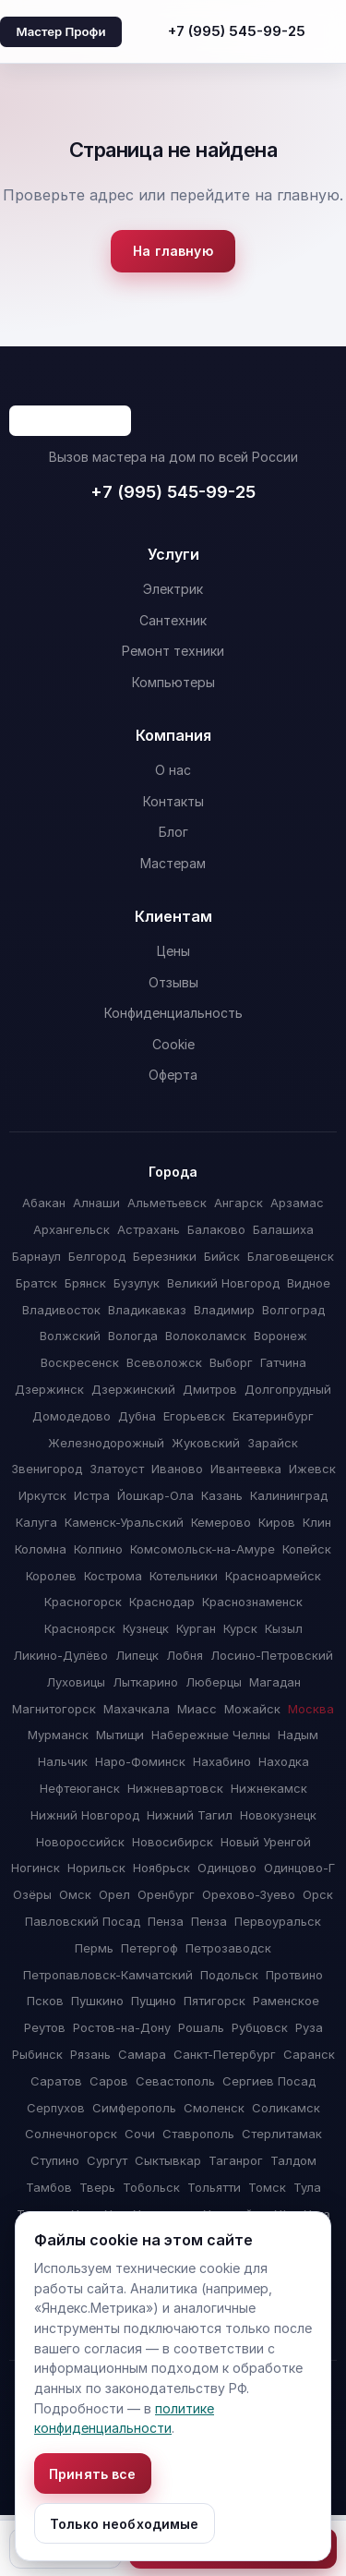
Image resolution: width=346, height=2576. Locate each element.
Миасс (197, 1708)
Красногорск (83, 1601)
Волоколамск (205, 1335)
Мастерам (173, 863)
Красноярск (79, 1628)
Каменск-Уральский (124, 1522)
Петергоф (149, 1948)
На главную (172, 251)
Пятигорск (214, 2000)
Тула (307, 2187)
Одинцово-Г (299, 1867)
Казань (222, 1495)
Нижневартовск (175, 1788)
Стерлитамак (282, 2133)
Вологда (133, 1335)
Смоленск (214, 2107)
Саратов (56, 2081)
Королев (51, 1575)
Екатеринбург (273, 1416)
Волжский (70, 1335)
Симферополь (134, 2107)
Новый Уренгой (266, 1841)
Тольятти (214, 2187)
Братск (36, 1283)
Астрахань (148, 1229)
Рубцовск (260, 2027)
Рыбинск (37, 2054)
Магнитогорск (54, 1708)
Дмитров (210, 1389)
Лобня (184, 1655)
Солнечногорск (71, 2133)
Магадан (275, 1682)
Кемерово (221, 1522)
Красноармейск (273, 1575)
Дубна (137, 1416)
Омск (75, 1894)
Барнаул (36, 1256)
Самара (142, 2054)
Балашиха (283, 1229)
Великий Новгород (223, 1283)
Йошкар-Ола (155, 1495)
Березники (165, 1256)
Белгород (96, 1256)
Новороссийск (80, 1841)
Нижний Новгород (84, 1815)
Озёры (32, 1894)
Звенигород (46, 1468)
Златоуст (116, 1468)
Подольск (229, 1974)
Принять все (93, 2474)
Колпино (98, 1549)
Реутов (45, 2027)
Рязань (90, 2054)
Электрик (173, 589)
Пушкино (97, 2000)
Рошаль (201, 2027)
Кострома (113, 1575)
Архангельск (71, 1229)
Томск (267, 2187)
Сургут (107, 2160)
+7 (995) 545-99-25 (236, 31)
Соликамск (286, 2107)
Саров (108, 2081)
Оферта (173, 1074)
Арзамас (297, 1202)
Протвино (294, 1974)
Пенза (166, 1921)
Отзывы (173, 982)
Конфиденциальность (173, 1013)
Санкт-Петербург (224, 2054)
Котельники (183, 1575)
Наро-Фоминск (140, 1761)
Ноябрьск (161, 1867)
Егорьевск (194, 1416)
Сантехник (173, 620)
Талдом (293, 2160)
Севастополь (175, 2081)
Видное (308, 1283)
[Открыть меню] (329, 31)
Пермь (94, 1948)
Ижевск (312, 1468)
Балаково (216, 1229)
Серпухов (56, 2107)
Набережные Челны (210, 1734)
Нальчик (63, 1761)
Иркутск (42, 1495)
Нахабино (222, 1761)
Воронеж (280, 1335)
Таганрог (236, 2160)
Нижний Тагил (190, 1815)
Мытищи (120, 1734)
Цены (173, 951)
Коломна (40, 1549)
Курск (240, 1628)
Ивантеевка (245, 1468)
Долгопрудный (288, 1389)
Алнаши (96, 1202)
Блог (173, 832)
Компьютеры (173, 682)
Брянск (85, 1283)
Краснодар (162, 1601)
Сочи (140, 2133)
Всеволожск (164, 1362)
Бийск (222, 1256)
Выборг (231, 1362)
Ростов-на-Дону (122, 2027)
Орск (318, 1894)
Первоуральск (277, 1921)
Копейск (306, 1549)
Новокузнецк (278, 1815)
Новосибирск (172, 1841)
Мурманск (58, 1734)
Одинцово (227, 1867)
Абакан (44, 1202)
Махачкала (136, 1708)
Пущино (153, 2000)
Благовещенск (290, 1256)
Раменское (286, 2000)
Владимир (224, 1309)
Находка (283, 1761)
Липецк (137, 1655)
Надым (298, 1734)
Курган (196, 1628)
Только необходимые (124, 2524)
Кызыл (284, 1628)
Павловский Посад (82, 1921)
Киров (276, 1522)
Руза (309, 2027)
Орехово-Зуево (248, 1894)
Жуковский (206, 1442)
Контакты (173, 801)
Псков (45, 2000)
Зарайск (272, 1442)
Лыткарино (145, 1682)
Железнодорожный (106, 1442)
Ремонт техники (173, 651)
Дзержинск (49, 1389)
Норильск (96, 1867)
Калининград (289, 1495)
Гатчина (283, 1362)
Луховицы (75, 1682)
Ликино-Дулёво (60, 1655)
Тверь (97, 2187)
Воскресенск (80, 1362)
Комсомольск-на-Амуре (202, 1549)
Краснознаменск (252, 1601)
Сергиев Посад (269, 2081)
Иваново (177, 1468)
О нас (173, 770)
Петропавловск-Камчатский (108, 1974)
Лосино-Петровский (271, 1655)
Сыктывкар (168, 2160)
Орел (114, 1894)
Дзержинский (133, 1389)
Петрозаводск (228, 1948)
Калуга (36, 1522)
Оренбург (166, 1894)
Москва (311, 1708)
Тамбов (49, 2187)
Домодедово (71, 1416)
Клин (317, 1522)
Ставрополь (198, 2133)
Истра (92, 1495)
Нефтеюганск (80, 1788)
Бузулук (136, 1283)
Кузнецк (146, 1628)
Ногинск (35, 1867)
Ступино (54, 2160)
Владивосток (61, 1309)
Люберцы (213, 1682)
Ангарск (238, 1202)
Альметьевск (167, 1202)
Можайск (252, 1708)
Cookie (173, 1044)
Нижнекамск (269, 1788)
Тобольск (151, 2187)
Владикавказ (147, 1309)
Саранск (309, 2054)
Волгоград (293, 1309)
